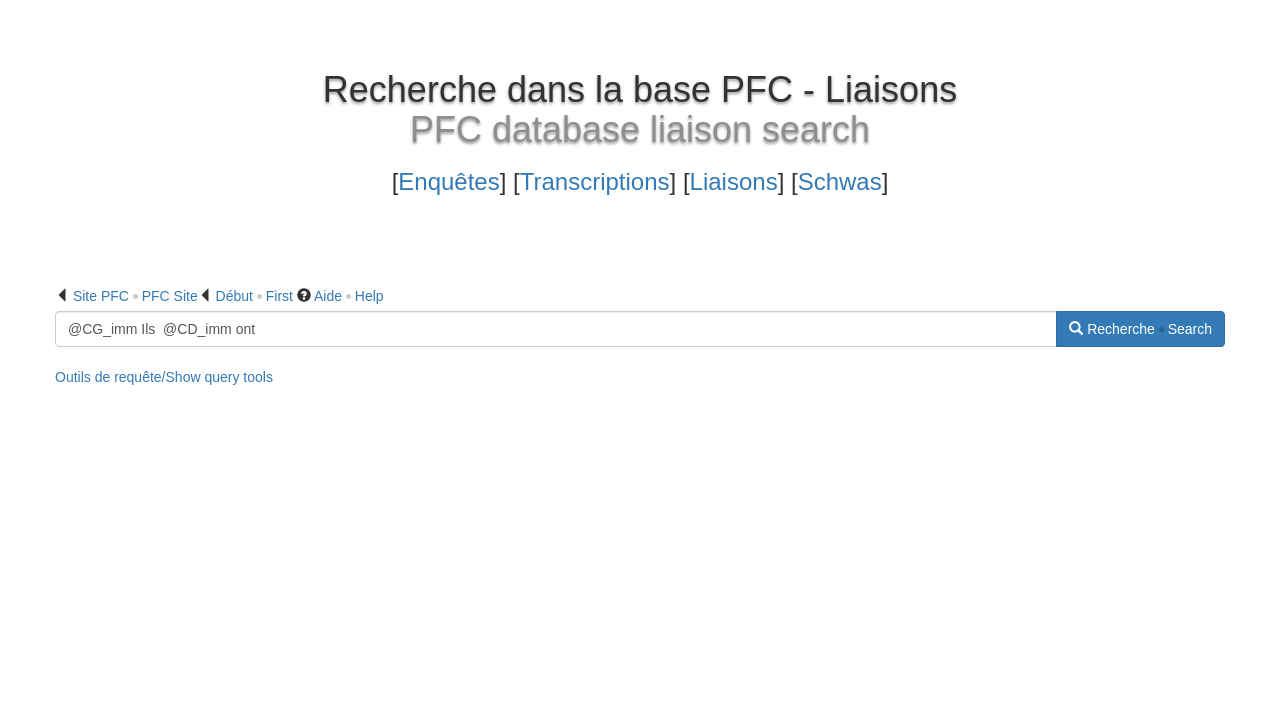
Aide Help (349, 296)
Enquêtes (448, 181)
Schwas (840, 181)
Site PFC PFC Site (135, 296)
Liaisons (734, 181)
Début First (254, 296)
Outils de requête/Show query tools (164, 377)
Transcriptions (595, 181)
